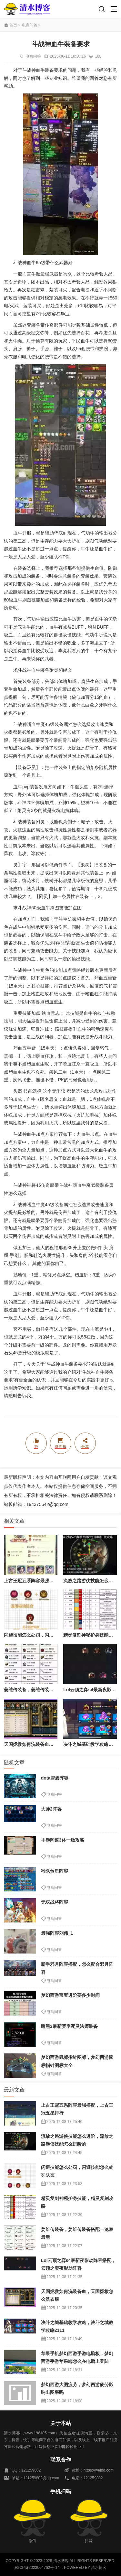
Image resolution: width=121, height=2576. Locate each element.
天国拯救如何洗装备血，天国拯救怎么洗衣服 (49, 1744)
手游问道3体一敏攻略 (62, 1840)
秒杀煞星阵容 (54, 1871)
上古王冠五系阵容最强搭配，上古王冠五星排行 (51, 1580)
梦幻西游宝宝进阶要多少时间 (70, 1995)
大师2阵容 (51, 1809)
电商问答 (29, 25)
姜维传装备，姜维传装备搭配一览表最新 (44, 1689)
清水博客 (27, 9)
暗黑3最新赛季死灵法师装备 (69, 2026)
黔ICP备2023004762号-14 (37, 2567)
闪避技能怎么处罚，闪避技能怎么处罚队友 (47, 1635)
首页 (13, 25)
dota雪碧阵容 (55, 1777)
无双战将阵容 (54, 1902)
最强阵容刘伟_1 (57, 1933)
